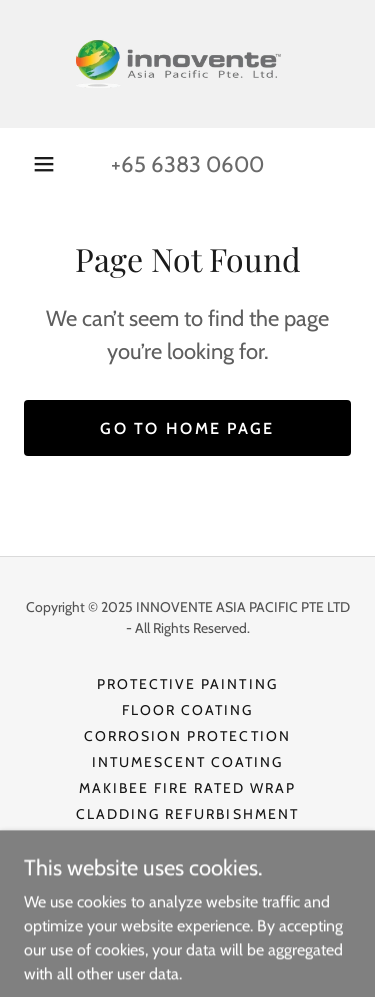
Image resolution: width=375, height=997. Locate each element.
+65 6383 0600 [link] (187, 164)
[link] (188, 64)
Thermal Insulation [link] (187, 840)
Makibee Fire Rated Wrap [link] (187, 788)
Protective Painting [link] (187, 684)
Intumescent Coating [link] (187, 762)
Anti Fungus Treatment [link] (187, 866)
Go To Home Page (187, 428)
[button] (44, 164)
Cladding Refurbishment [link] (187, 814)
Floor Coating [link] (187, 710)
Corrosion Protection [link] (187, 736)
